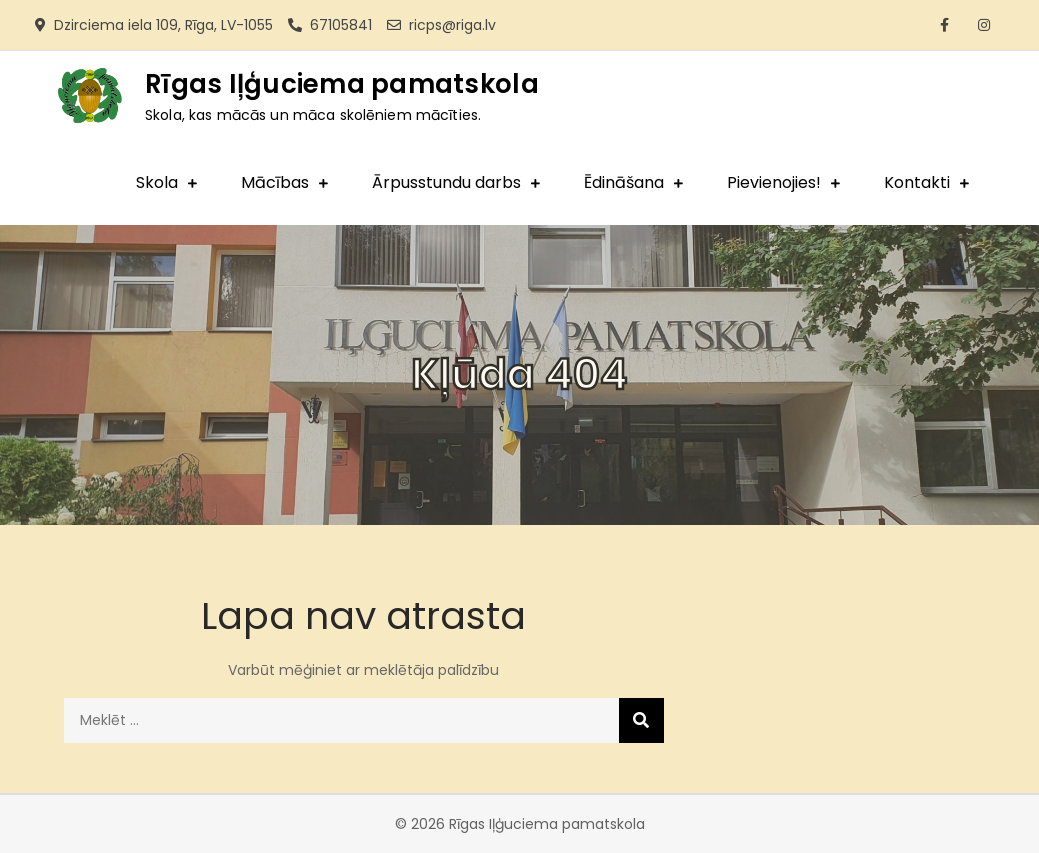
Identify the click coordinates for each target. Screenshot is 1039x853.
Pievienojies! (774, 182)
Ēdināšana (624, 182)
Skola (157, 182)
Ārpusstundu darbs (446, 182)
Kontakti (917, 182)
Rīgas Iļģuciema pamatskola (342, 84)
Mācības (275, 182)
